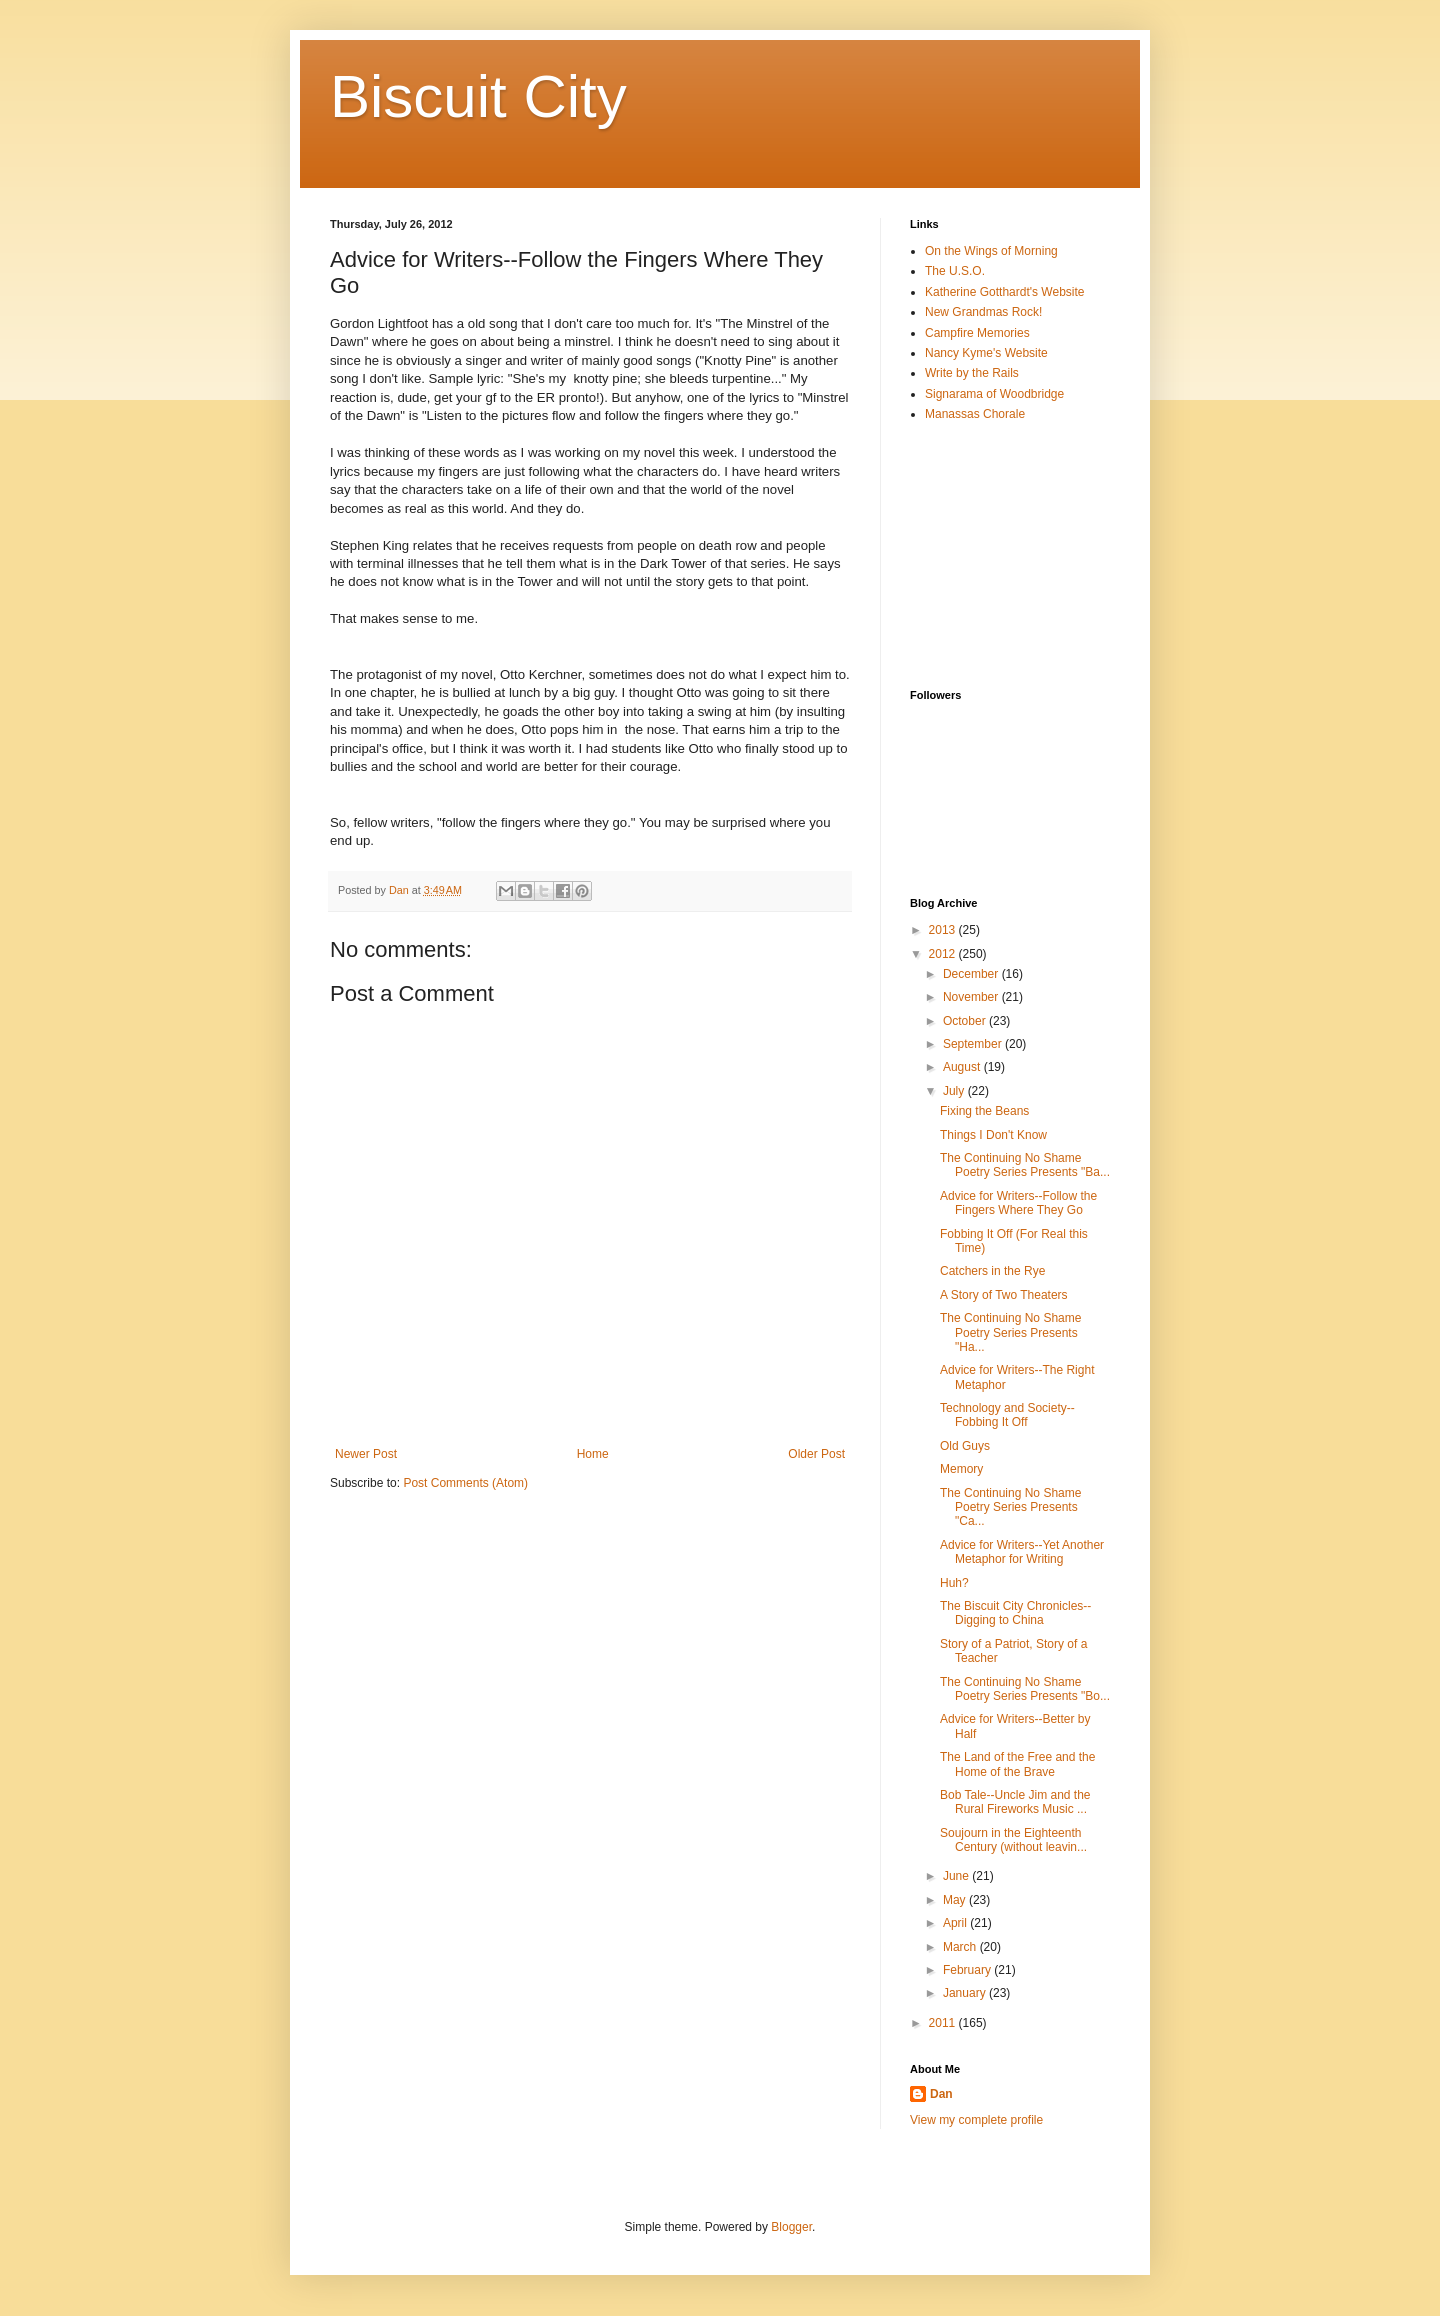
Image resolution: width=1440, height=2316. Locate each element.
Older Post (816, 1454)
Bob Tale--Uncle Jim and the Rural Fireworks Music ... (1015, 1802)
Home (593, 1454)
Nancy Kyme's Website (986, 353)
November (972, 997)
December (972, 974)
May (956, 1900)
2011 (944, 2023)
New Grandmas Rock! (983, 312)
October (966, 1021)
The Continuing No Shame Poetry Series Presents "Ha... (1010, 1332)
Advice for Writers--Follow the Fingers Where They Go (1018, 1203)
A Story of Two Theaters (1004, 1295)
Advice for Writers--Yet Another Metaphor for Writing (1022, 1552)
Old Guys (965, 1446)
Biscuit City (478, 96)
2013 (944, 930)
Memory (961, 1469)
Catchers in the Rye (992, 1271)
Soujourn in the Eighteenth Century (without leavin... (1013, 1840)
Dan (941, 2094)
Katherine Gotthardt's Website (1005, 292)
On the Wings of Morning (991, 251)
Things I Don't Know (993, 1135)
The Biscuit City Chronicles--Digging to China (1015, 1613)
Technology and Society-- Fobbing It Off (1007, 1415)
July (955, 1091)
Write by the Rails (972, 373)
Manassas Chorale (975, 414)
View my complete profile (976, 2120)
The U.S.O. (955, 271)
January (966, 1993)
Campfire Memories (977, 333)
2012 (944, 954)
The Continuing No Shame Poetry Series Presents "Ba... (1025, 1165)
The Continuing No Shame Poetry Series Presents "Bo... (1025, 1689)
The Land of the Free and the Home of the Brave (1017, 1764)
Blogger (791, 2227)
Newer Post (366, 1454)
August (963, 1067)
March (961, 1947)
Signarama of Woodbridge (994, 394)
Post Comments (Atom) (465, 1483)
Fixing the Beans (984, 1111)
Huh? (954, 1583)
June (957, 1876)
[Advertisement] (1010, 555)
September (974, 1044)
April (956, 1923)
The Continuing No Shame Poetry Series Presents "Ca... (1010, 1507)
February (968, 1970)
